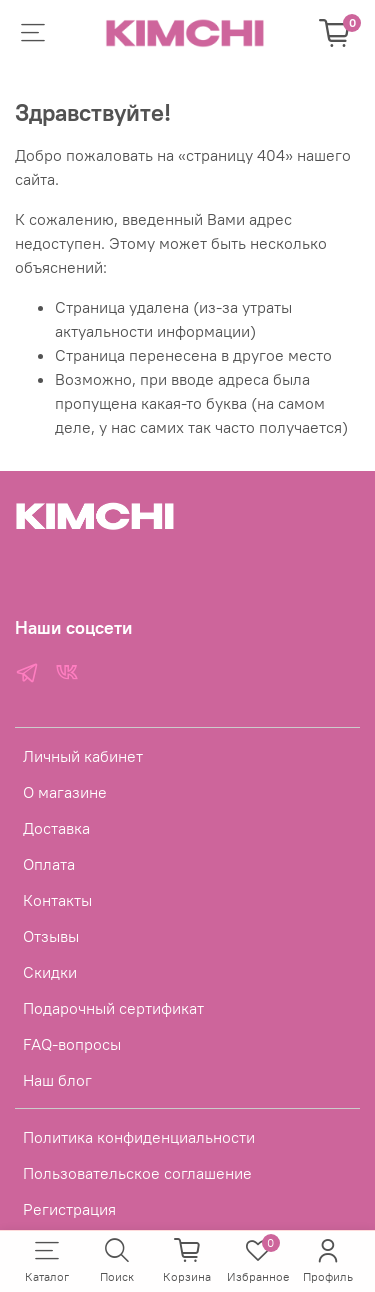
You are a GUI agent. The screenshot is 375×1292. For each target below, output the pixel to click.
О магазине (65, 792)
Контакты (57, 900)
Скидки (50, 972)
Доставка (56, 828)
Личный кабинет (83, 756)
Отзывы (51, 936)
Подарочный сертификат (113, 1008)
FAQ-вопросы (72, 1044)
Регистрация (69, 1209)
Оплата (49, 864)
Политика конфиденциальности (139, 1137)
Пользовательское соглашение (137, 1173)
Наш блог (57, 1080)
